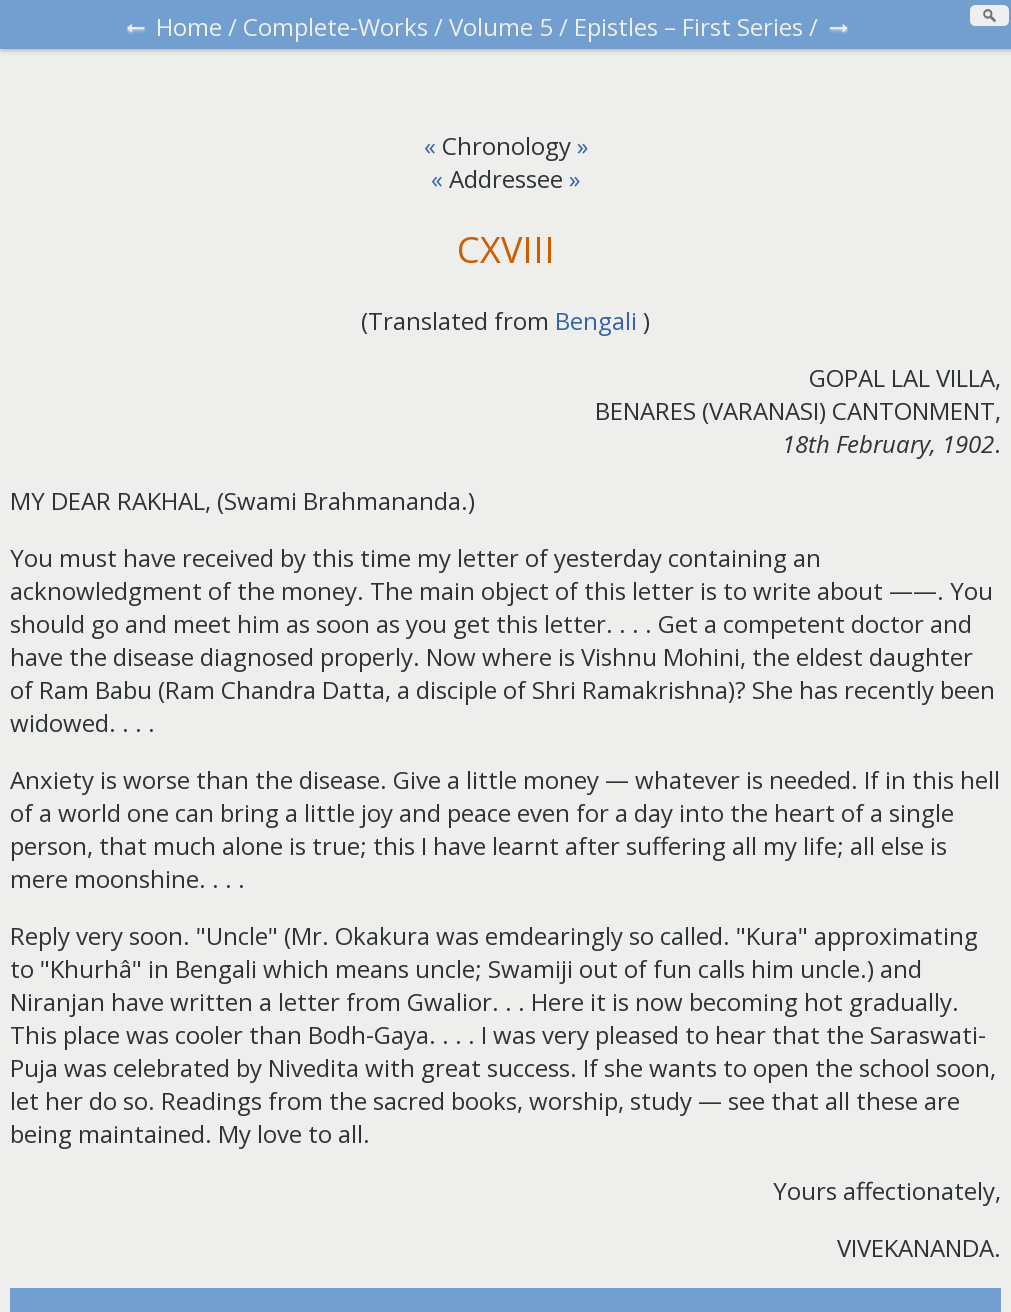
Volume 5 (501, 26)
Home (189, 26)
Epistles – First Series (688, 26)
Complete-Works (335, 26)
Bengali (596, 320)
